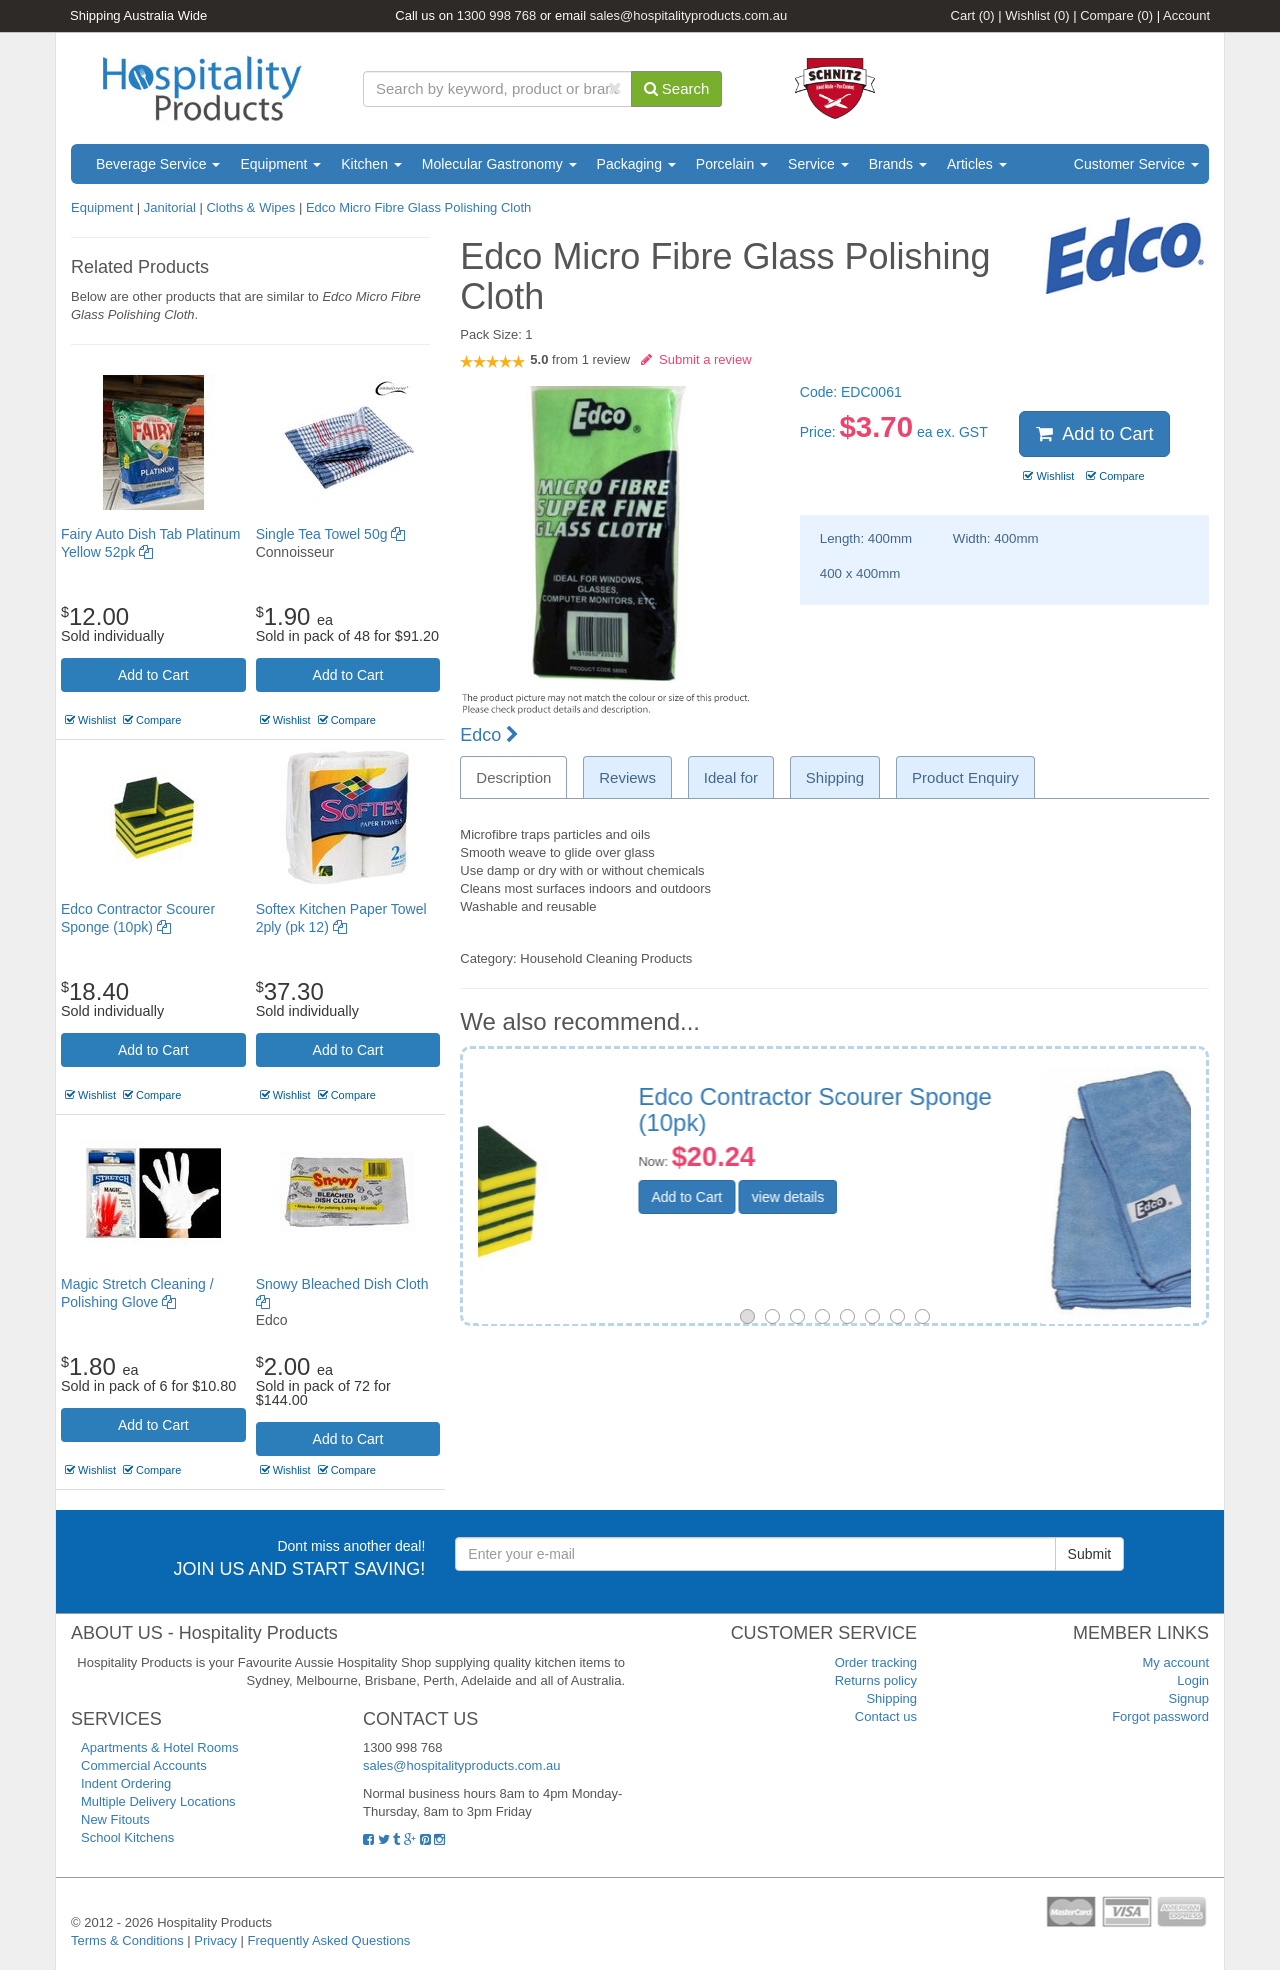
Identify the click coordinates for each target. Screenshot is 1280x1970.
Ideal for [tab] (731, 777)
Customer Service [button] (1136, 164)
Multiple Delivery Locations (158, 1801)
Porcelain (732, 164)
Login (1193, 1680)
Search (677, 88)
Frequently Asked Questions (329, 1940)
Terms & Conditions (127, 1940)
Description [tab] (513, 777)
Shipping (891, 1698)
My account (1176, 1662)
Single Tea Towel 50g (331, 534)
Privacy (215, 1940)
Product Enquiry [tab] (965, 777)
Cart (973, 15)
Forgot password (1160, 1716)
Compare (1116, 15)
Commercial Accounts (144, 1765)
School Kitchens (127, 1837)
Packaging (636, 164)
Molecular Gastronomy (499, 164)
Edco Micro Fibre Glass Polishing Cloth (418, 207)
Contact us (886, 1716)
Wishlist (1037, 15)
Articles (977, 164)
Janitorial (172, 207)
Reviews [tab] (627, 777)
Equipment (280, 164)
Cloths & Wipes (250, 207)
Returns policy (876, 1680)
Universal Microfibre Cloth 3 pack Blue (964, 1109)
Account (1186, 15)
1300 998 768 (497, 15)
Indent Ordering (126, 1783)
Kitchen (371, 164)
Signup (1189, 1698)
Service (818, 164)
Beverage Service (158, 164)
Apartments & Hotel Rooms (160, 1747)
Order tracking (876, 1662)
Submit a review (696, 359)
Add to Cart (153, 675)
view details (937, 1220)
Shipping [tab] (835, 777)
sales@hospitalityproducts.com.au (688, 15)
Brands (898, 164)
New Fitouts (115, 1819)
